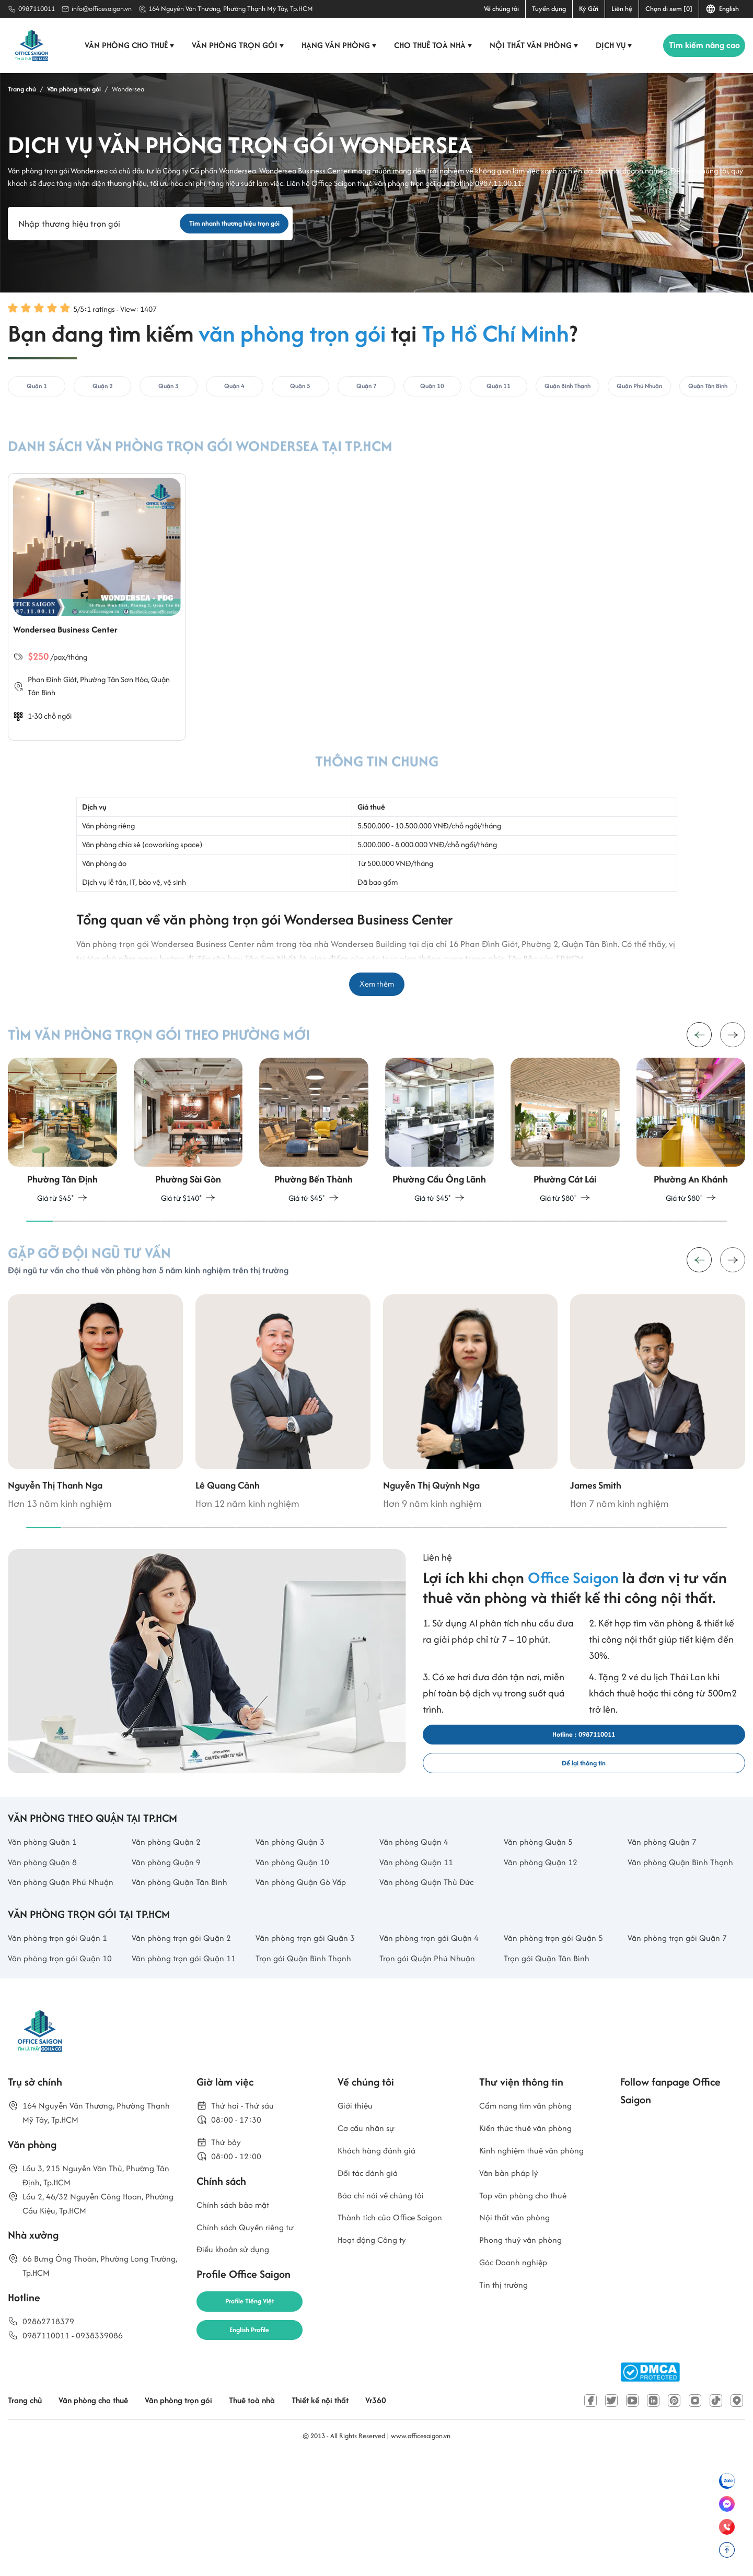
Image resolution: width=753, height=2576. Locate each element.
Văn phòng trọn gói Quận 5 (560, 2051)
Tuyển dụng (549, 9)
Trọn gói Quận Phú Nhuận (433, 2074)
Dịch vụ (609, 45)
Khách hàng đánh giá (383, 2272)
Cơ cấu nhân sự (370, 2248)
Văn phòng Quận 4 (418, 1916)
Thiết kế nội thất (360, 2517)
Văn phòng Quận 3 (295, 1916)
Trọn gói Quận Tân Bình (552, 2074)
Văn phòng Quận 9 (171, 1938)
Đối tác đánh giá (372, 2297)
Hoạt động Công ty (377, 2370)
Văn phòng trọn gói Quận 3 (312, 2051)
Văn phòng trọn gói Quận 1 (64, 2051)
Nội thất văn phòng (529, 45)
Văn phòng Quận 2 (171, 1916)
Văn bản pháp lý (513, 2297)
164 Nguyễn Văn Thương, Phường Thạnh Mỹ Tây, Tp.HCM (230, 9)
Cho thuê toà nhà (428, 45)
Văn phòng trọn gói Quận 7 (684, 2051)
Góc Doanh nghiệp (518, 2395)
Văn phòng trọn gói (233, 45)
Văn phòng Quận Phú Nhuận (52, 1985)
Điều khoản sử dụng (238, 2380)
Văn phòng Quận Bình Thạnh (673, 1946)
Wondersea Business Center (80, 644)
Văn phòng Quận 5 (543, 1916)
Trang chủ (28, 2517)
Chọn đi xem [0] (668, 9)
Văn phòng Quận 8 (47, 1938)
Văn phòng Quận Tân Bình (186, 1977)
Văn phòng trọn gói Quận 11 (190, 2074)
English (722, 9)
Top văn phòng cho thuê (529, 2321)
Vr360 (422, 2517)
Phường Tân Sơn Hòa (118, 695)
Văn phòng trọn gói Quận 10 (66, 2074)
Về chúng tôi (501, 9)
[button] (732, 1058)
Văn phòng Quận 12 (545, 1938)
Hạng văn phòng (334, 45)
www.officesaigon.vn (420, 2552)
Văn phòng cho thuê (124, 45)
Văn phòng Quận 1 (47, 1916)
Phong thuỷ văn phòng (526, 2370)
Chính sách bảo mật (238, 2331)
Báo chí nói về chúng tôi (386, 2321)
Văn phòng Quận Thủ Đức (433, 1977)
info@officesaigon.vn (102, 9)
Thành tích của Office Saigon (398, 2346)
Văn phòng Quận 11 (421, 1938)
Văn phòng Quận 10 (297, 1938)
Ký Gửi (588, 9)
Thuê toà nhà (284, 2517)
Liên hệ (621, 9)
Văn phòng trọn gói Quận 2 (188, 2051)
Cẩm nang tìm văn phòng (533, 2223)
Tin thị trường (507, 2420)
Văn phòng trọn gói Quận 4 (435, 2051)
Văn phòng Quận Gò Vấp (307, 1977)
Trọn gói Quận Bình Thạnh (309, 2074)
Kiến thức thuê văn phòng (532, 2248)
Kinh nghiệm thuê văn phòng (539, 2272)
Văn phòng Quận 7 (667, 1916)
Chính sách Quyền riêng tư (252, 2355)
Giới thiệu (357, 2223)
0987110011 (36, 9)
